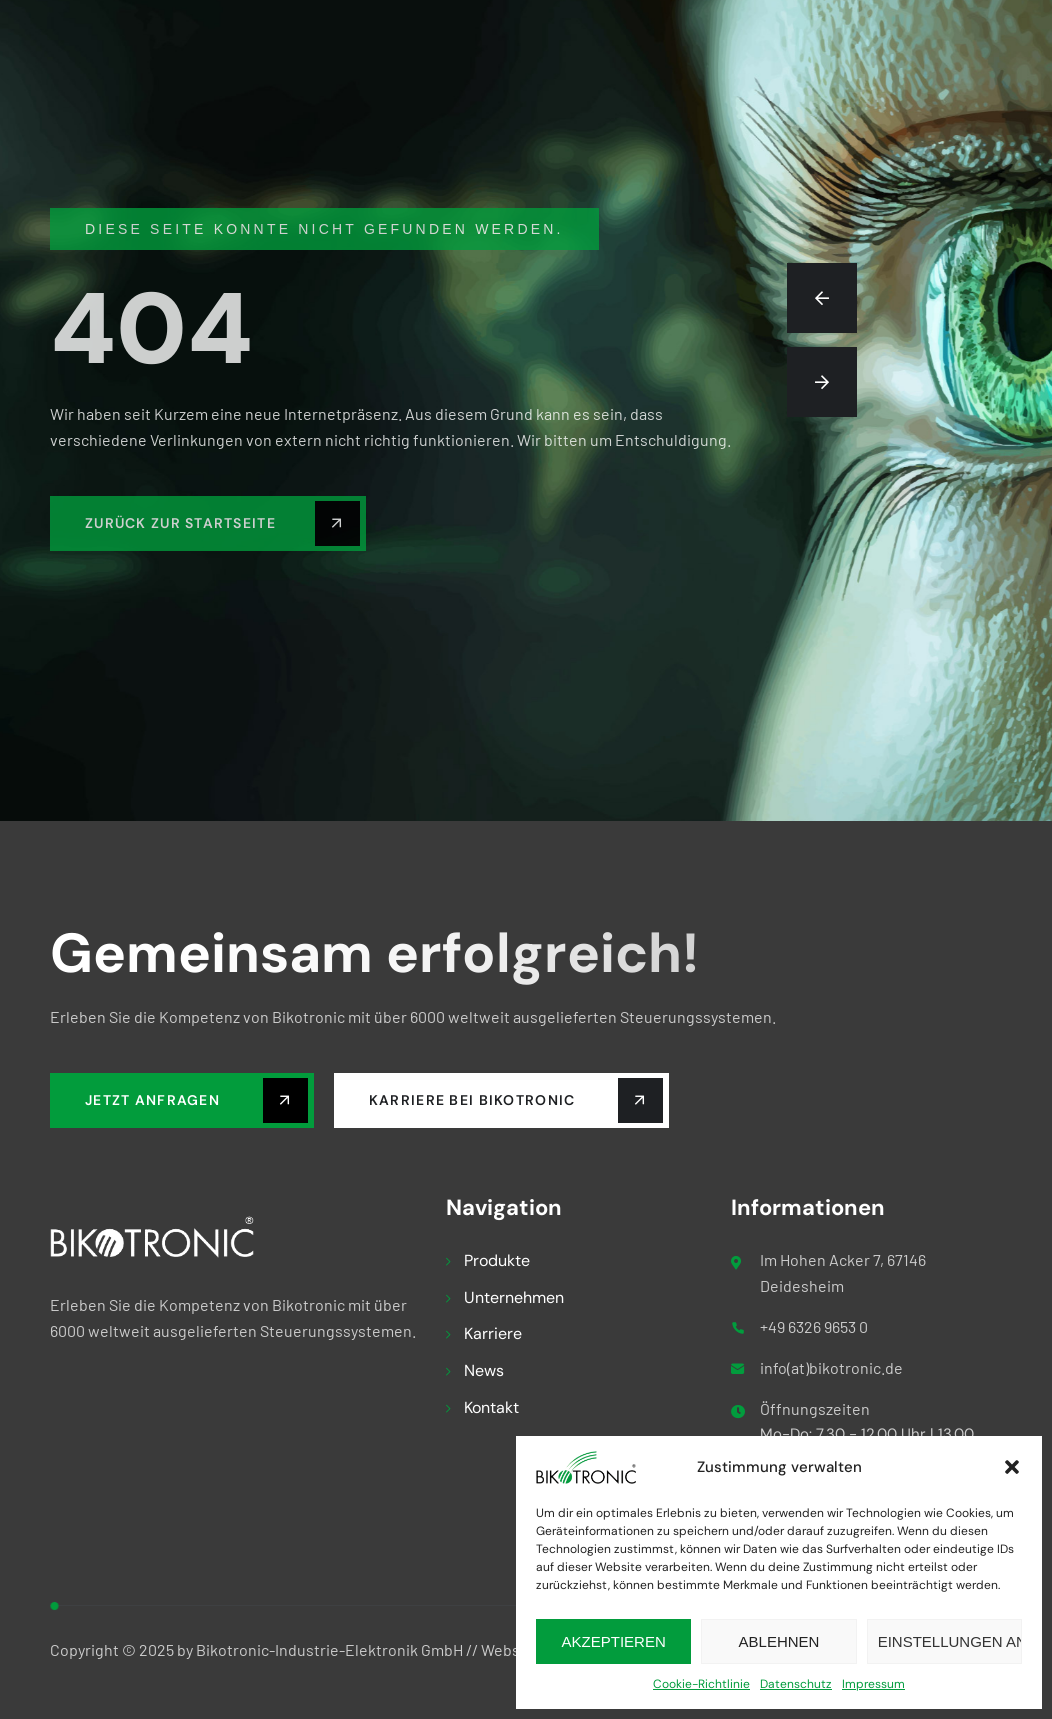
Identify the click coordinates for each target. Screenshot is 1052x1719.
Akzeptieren (614, 1641)
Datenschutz (796, 1684)
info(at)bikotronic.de (831, 1367)
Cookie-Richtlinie (701, 1684)
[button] (1012, 1467)
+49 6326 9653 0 (814, 1326)
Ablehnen (779, 1641)
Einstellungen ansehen (950, 1641)
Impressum (873, 1684)
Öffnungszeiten (815, 1408)
